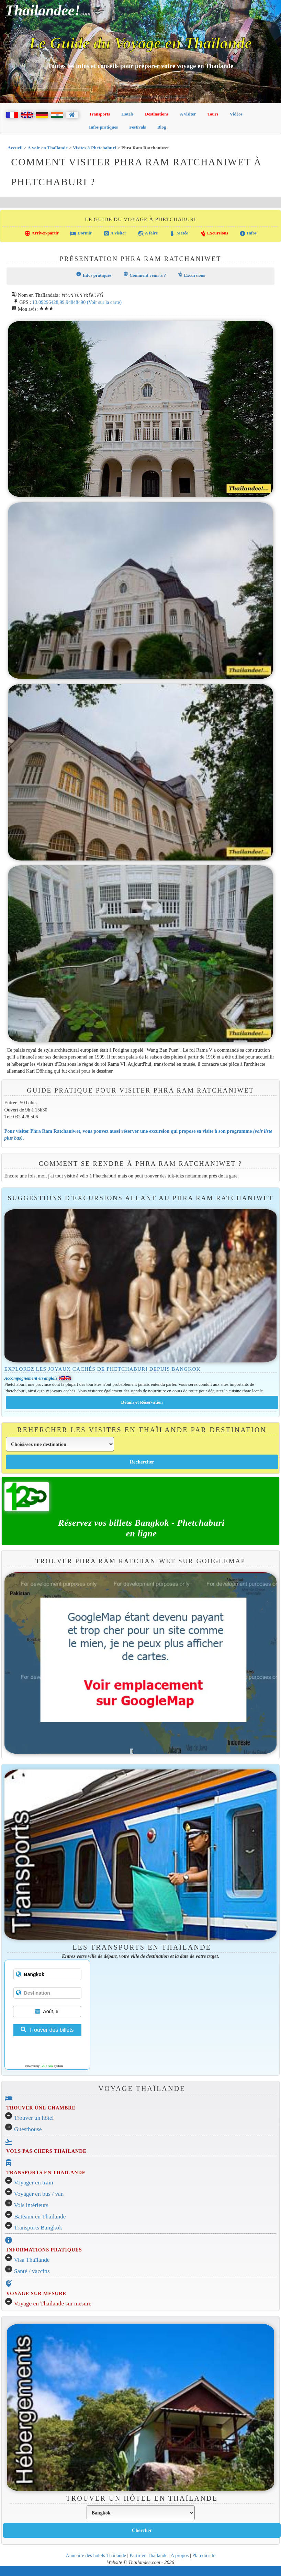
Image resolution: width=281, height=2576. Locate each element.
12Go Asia (46, 2066)
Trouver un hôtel (34, 2118)
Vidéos (236, 114)
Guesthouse (28, 2129)
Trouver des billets (47, 2030)
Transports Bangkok (38, 2227)
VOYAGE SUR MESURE (36, 2293)
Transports (99, 114)
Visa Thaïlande (32, 2260)
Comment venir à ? (144, 274)
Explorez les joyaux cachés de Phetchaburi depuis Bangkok (102, 1369)
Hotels (127, 114)
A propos (180, 2555)
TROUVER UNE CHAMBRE (41, 2108)
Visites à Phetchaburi (94, 147)
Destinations (157, 114)
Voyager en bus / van (39, 2194)
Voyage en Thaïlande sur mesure (52, 2303)
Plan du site (203, 2555)
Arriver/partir (41, 233)
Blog (161, 127)
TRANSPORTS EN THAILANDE (46, 2172)
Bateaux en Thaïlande (40, 2216)
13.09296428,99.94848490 (59, 302)
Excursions (214, 233)
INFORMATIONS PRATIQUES (44, 2249)
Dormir (81, 233)
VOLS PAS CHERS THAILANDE (46, 2151)
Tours (212, 114)
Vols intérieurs (31, 2205)
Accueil (15, 147)
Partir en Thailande (148, 2555)
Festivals (137, 127)
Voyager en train (33, 2182)
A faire (148, 233)
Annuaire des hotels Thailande (96, 2555)
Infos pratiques (103, 127)
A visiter (188, 114)
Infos (247, 233)
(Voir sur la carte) (104, 302)
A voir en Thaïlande (47, 147)
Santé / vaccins (32, 2271)
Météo (178, 233)
